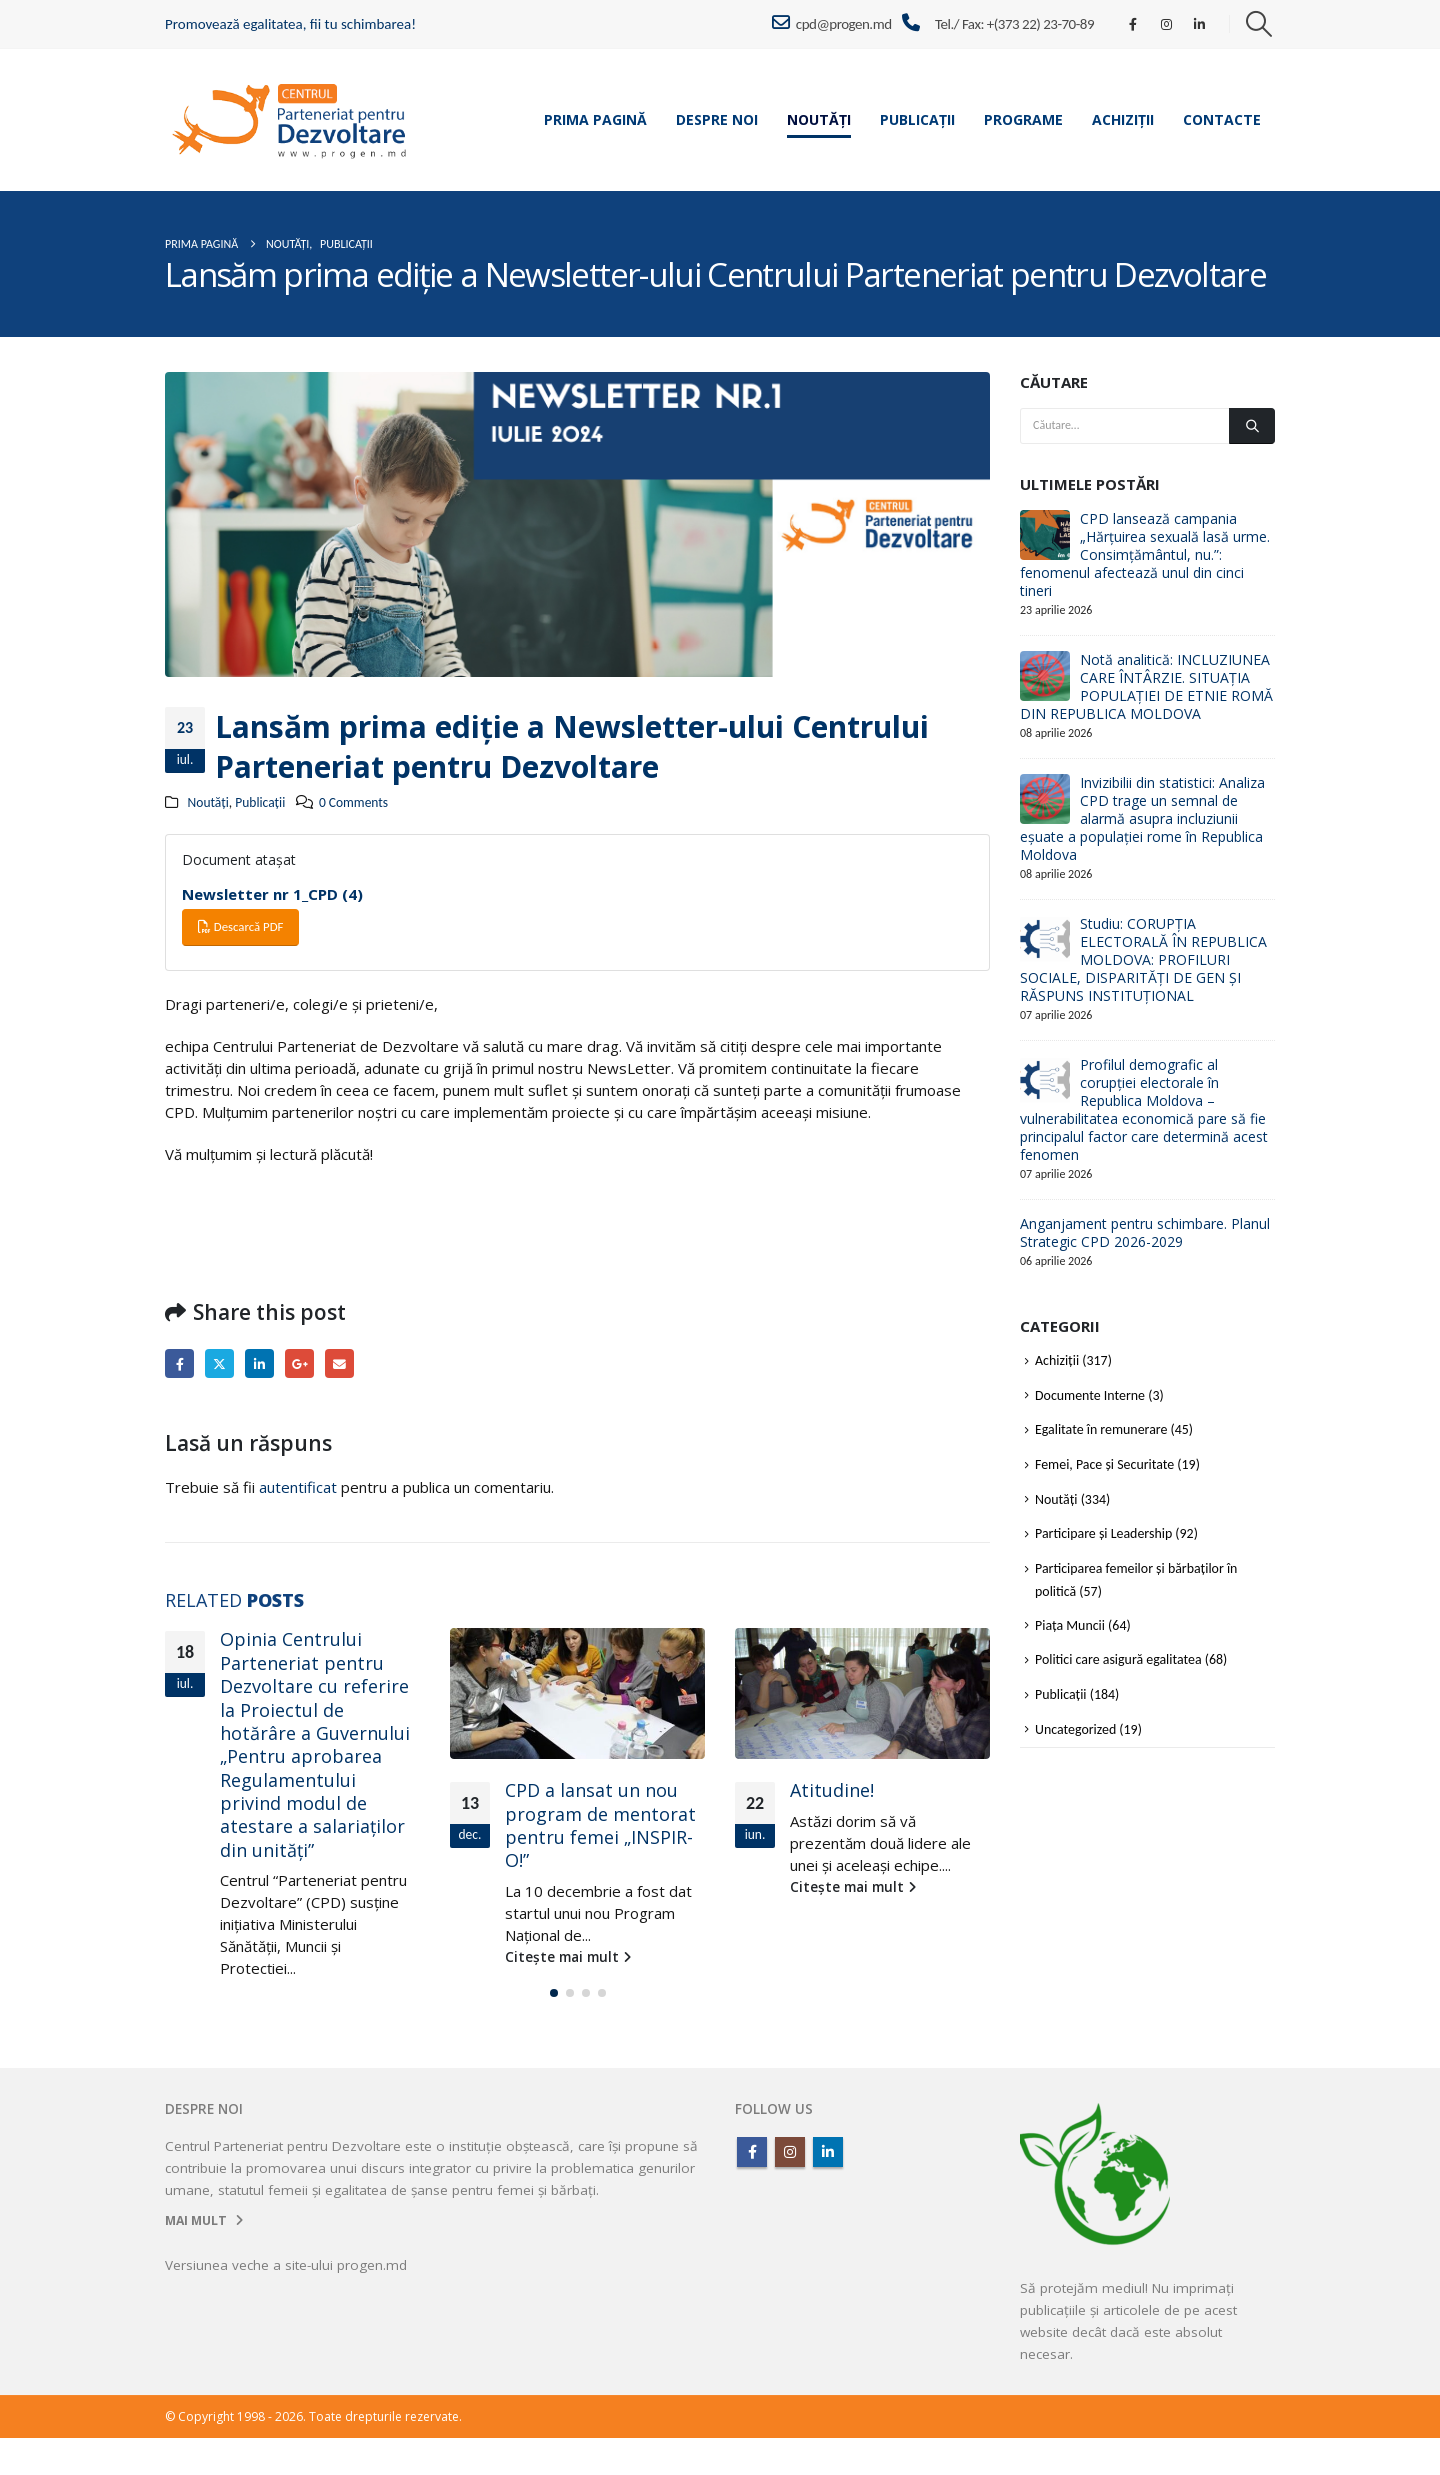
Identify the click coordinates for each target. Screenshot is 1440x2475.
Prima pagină (595, 119)
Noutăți (819, 119)
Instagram (790, 2189)
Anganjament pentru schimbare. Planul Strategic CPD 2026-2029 (1145, 1232)
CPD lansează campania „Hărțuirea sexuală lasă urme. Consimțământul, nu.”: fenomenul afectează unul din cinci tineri (1145, 554)
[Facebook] (1133, 24)
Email (339, 1363)
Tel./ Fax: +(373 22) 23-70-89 (1014, 24)
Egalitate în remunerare (1101, 1429)
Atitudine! (832, 1790)
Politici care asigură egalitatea (1118, 1659)
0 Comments (353, 802)
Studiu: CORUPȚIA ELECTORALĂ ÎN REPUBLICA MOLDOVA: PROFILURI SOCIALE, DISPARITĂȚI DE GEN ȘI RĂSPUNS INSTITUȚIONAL (1143, 959)
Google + (299, 1363)
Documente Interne (1090, 1395)
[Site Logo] (290, 119)
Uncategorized (1075, 1729)
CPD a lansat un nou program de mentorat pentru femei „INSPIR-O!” (600, 1825)
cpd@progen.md (831, 23)
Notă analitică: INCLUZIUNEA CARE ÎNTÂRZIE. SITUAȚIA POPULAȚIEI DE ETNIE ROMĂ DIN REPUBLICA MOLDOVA (1146, 686)
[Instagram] (1166, 24)
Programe (1023, 119)
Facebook (179, 1363)
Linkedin (828, 2189)
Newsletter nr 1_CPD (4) (272, 894)
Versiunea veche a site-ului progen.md (286, 2302)
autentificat (298, 1487)
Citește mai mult (283, 1990)
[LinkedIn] (1200, 24)
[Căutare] (1252, 426)
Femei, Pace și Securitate (1104, 1464)
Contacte (1222, 119)
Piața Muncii (1070, 1625)
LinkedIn (259, 1363)
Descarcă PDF (241, 926)
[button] (1259, 24)
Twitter (219, 1363)
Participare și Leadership (1103, 1533)
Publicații (917, 119)
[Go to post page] (577, 1693)
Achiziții (1123, 119)
